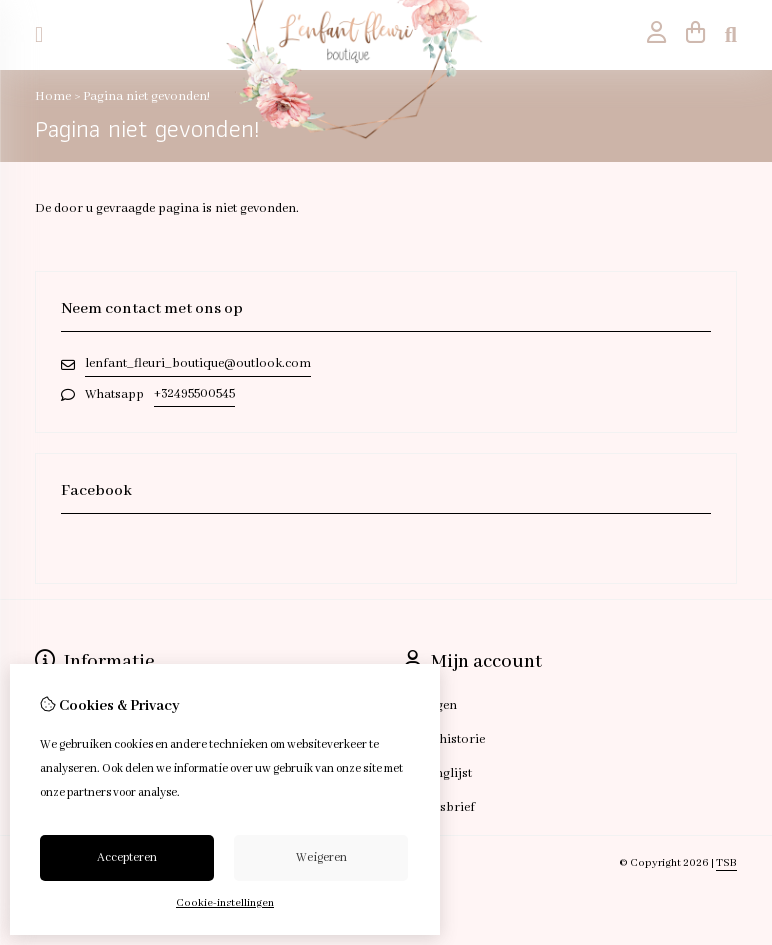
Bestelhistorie (444, 739)
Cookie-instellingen (225, 903)
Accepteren (127, 857)
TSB (726, 863)
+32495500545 (194, 393)
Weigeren (321, 857)
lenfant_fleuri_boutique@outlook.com (198, 363)
